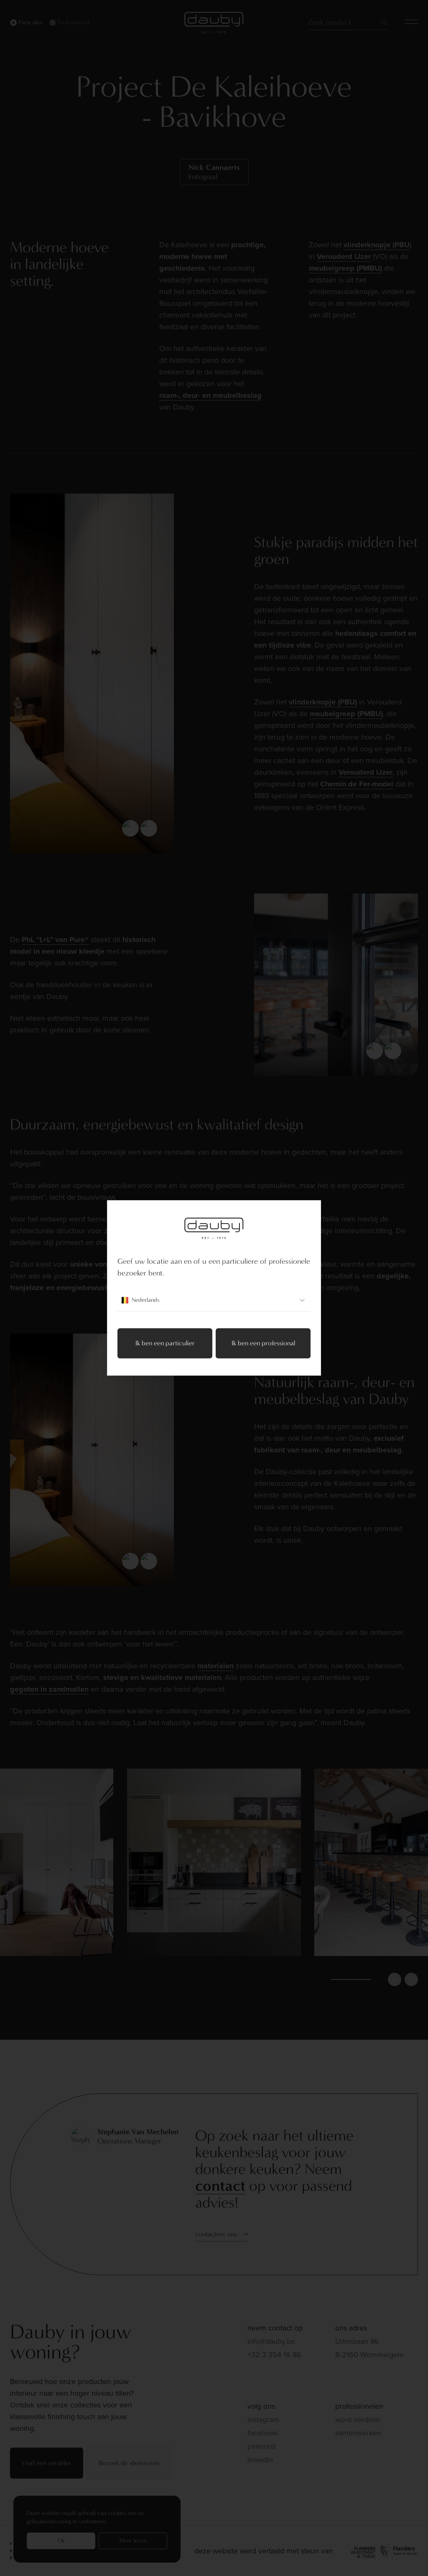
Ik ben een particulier (165, 1343)
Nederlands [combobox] (214, 1300)
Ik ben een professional (263, 1343)
